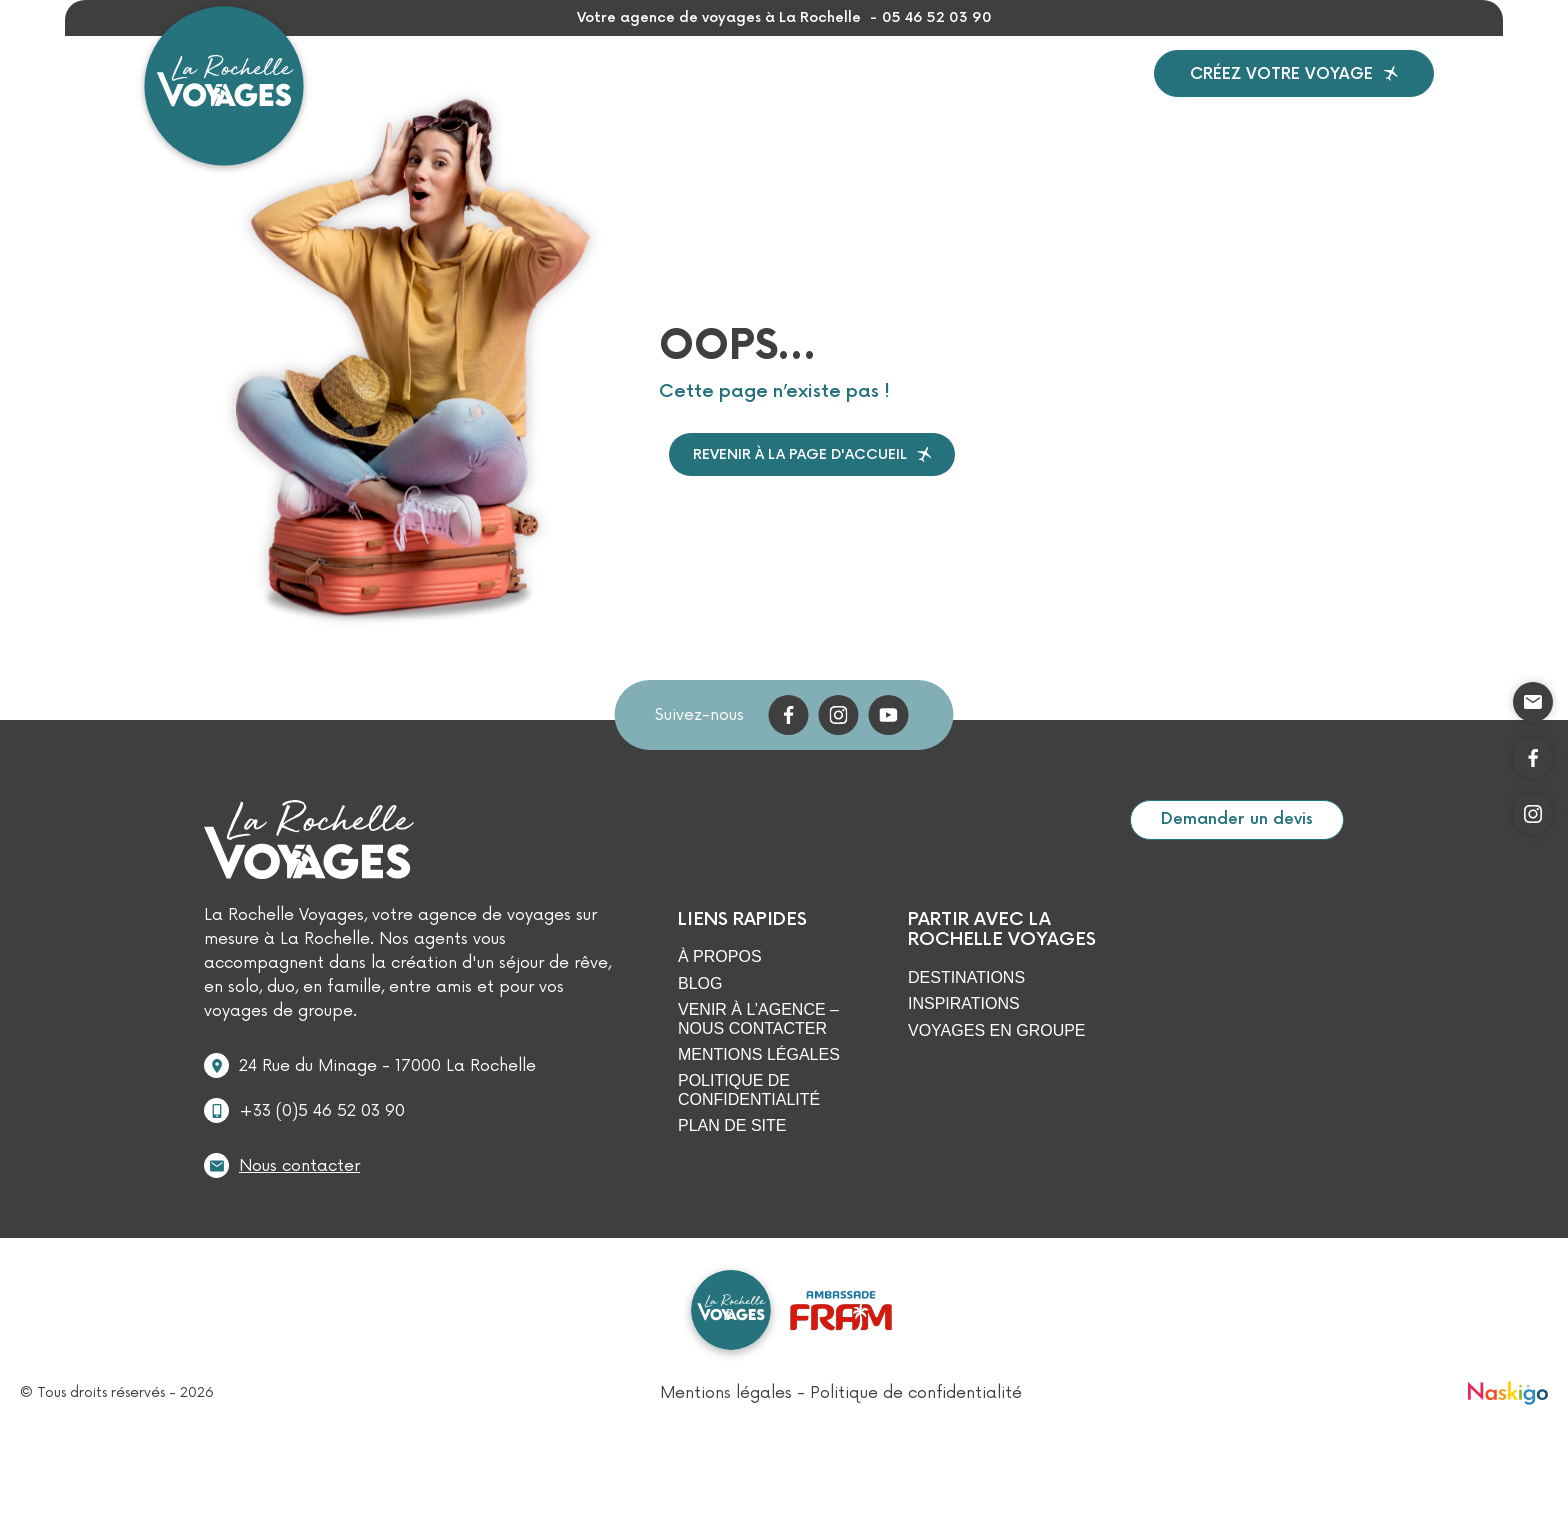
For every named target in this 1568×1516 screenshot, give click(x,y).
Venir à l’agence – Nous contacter (758, 1064)
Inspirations (676, 95)
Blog (1006, 95)
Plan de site (732, 1171)
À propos (914, 95)
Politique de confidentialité (749, 1135)
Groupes (804, 95)
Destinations (514, 96)
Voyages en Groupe (997, 1076)
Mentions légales (759, 1100)
